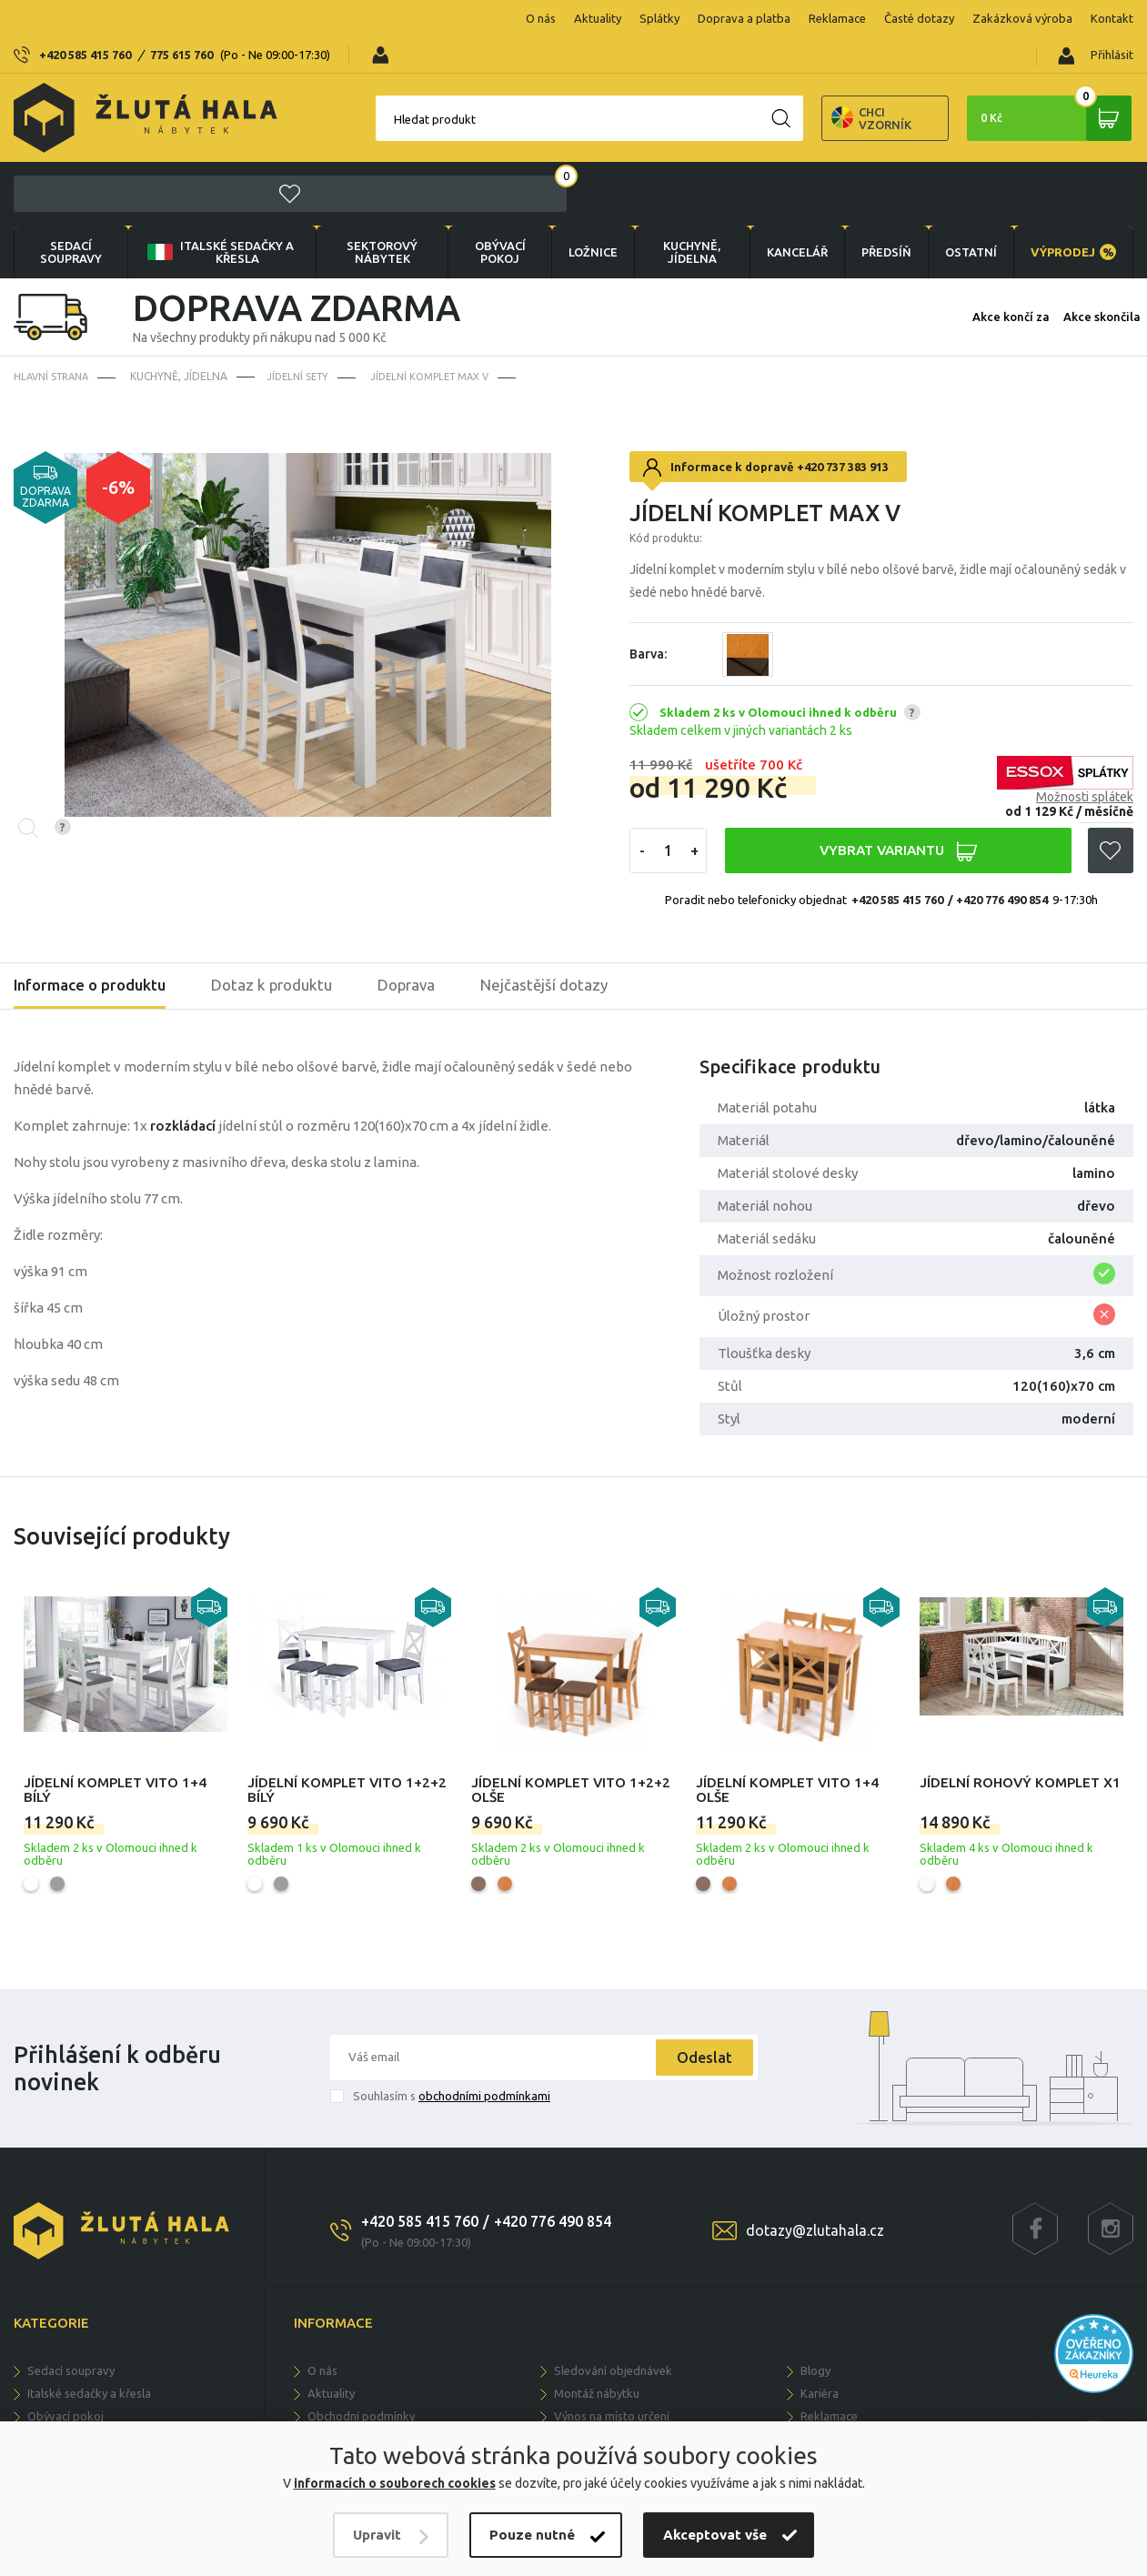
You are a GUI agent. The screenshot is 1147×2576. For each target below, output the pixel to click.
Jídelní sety (305, 278)
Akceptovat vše (715, 2534)
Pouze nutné (532, 2534)
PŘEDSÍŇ (877, 152)
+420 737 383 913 (843, 368)
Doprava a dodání (355, 2386)
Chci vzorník (774, 82)
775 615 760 (181, 18)
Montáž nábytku (596, 2295)
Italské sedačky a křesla (215, 153)
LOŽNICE (579, 152)
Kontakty (824, 2363)
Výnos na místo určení (611, 2317)
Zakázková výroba (907, 18)
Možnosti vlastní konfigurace (630, 2340)
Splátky (544, 18)
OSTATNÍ (965, 152)
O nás (425, 18)
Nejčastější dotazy (568, 888)
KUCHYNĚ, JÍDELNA (679, 153)
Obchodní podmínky (361, 2317)
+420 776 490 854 (552, 2123)
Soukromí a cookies (359, 2340)
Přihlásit (1095, 19)
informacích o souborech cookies (395, 2483)
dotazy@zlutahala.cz (815, 2132)
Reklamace (721, 18)
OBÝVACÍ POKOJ (485, 153)
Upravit (377, 2534)
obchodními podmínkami (484, 1997)
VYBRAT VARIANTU (897, 753)
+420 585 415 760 (85, 18)
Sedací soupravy (70, 153)
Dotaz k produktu (285, 888)
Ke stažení (827, 2340)
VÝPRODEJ (1071, 153)
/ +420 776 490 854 (998, 801)
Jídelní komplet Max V (443, 278)
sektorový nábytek (371, 153)
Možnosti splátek (1084, 698)
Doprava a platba (628, 18)
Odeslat (698, 1959)
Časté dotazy (804, 18)
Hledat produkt (337, 82)
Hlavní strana (55, 278)
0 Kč (1042, 82)
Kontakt (996, 18)
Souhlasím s (451, 1997)
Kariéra (819, 2295)
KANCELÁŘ (784, 152)
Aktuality (482, 18)
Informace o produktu (95, 888)
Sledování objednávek (613, 2272)
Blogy (815, 2272)
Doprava (426, 888)
